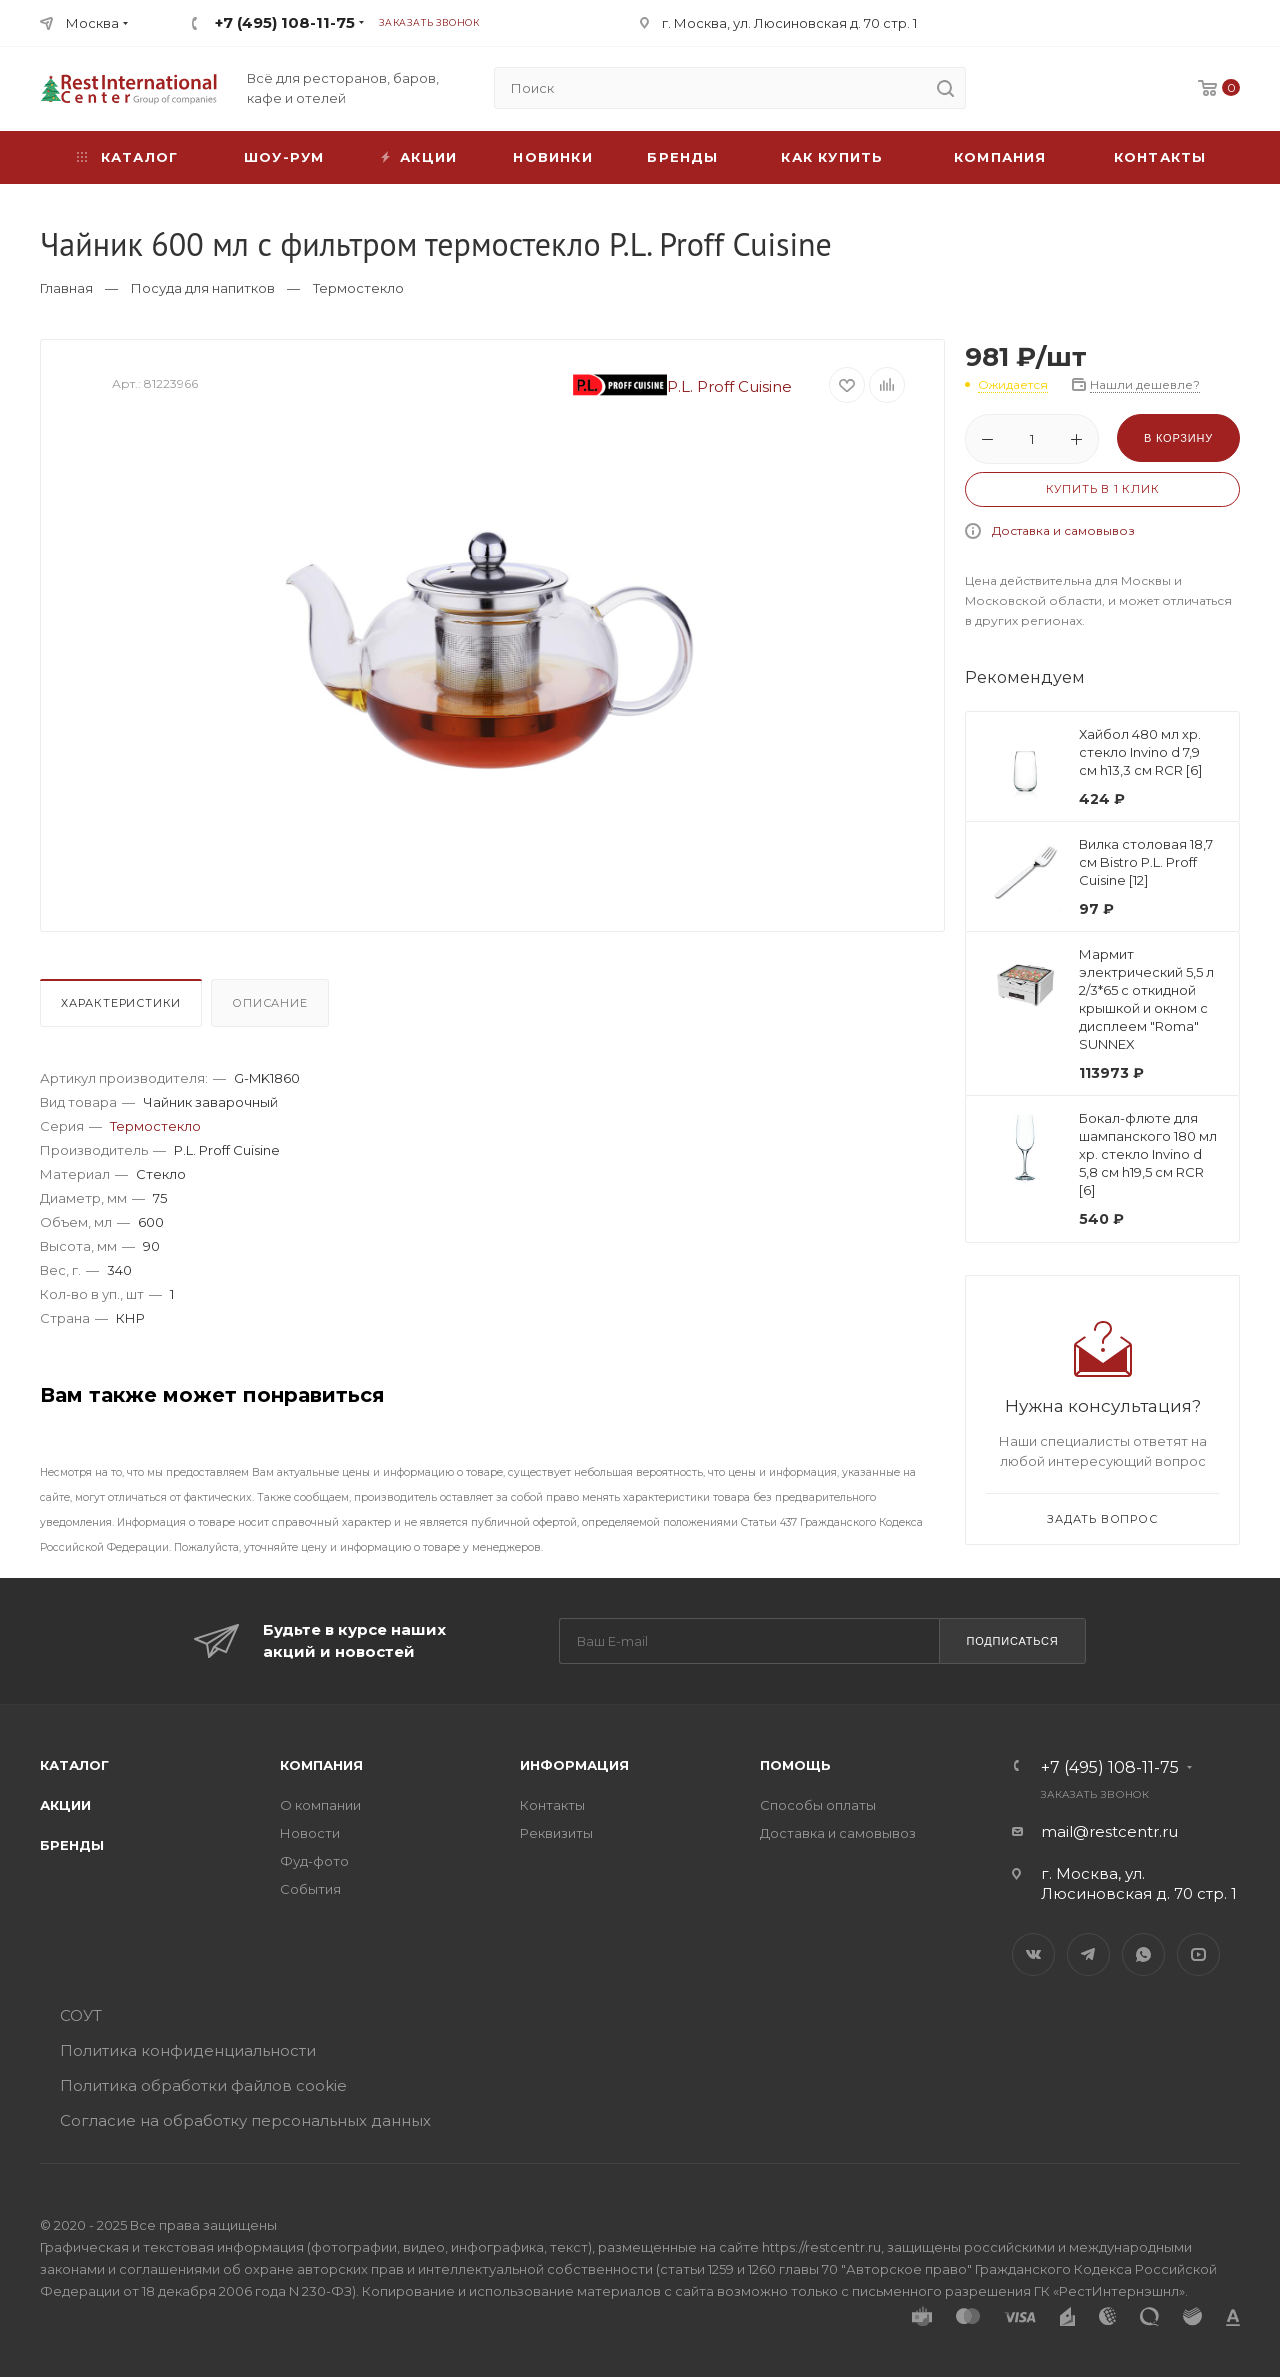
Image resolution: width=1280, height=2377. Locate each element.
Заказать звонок (429, 22)
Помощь (795, 1765)
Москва (92, 23)
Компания (1000, 157)
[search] (945, 88)
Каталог (74, 1765)
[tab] (123, 1008)
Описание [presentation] (269, 1003)
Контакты (1160, 157)
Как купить (832, 157)
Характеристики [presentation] (121, 1003)
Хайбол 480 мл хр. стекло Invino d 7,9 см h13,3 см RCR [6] (1140, 752)
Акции (65, 1805)
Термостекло (358, 288)
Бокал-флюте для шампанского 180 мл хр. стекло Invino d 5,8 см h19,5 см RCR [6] (1148, 1154)
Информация (574, 1765)
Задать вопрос (1102, 1519)
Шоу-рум (284, 157)
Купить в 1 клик (1103, 489)
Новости (310, 1833)
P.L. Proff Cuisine (683, 386)
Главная (66, 288)
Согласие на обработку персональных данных (245, 2120)
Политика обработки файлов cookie (203, 2085)
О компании (320, 1805)
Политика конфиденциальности (188, 2050)
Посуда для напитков (203, 288)
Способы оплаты (818, 1805)
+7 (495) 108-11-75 (285, 22)
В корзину (1178, 438)
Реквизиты (556, 1833)
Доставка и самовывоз (1063, 530)
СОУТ (81, 2015)
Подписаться (1012, 1641)
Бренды (682, 157)
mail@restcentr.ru (1109, 1831)
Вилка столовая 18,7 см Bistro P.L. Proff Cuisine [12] (1146, 862)
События (310, 1889)
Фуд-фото (314, 1861)
